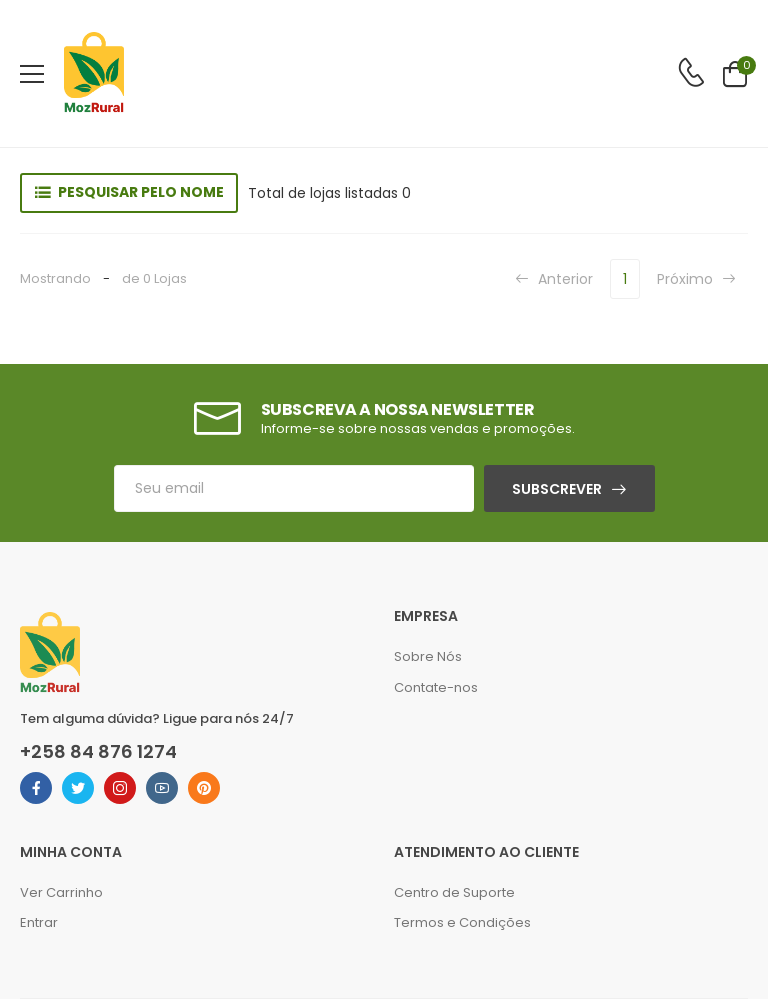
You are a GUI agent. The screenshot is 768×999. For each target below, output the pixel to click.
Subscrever (557, 489)
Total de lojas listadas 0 (329, 193)
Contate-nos (436, 687)
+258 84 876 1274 (98, 752)
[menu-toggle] (32, 74)
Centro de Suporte (454, 892)
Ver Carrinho (61, 892)
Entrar (39, 922)
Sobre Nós (428, 656)
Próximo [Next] (696, 279)
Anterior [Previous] (554, 279)
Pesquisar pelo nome (141, 192)
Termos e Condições (462, 922)
